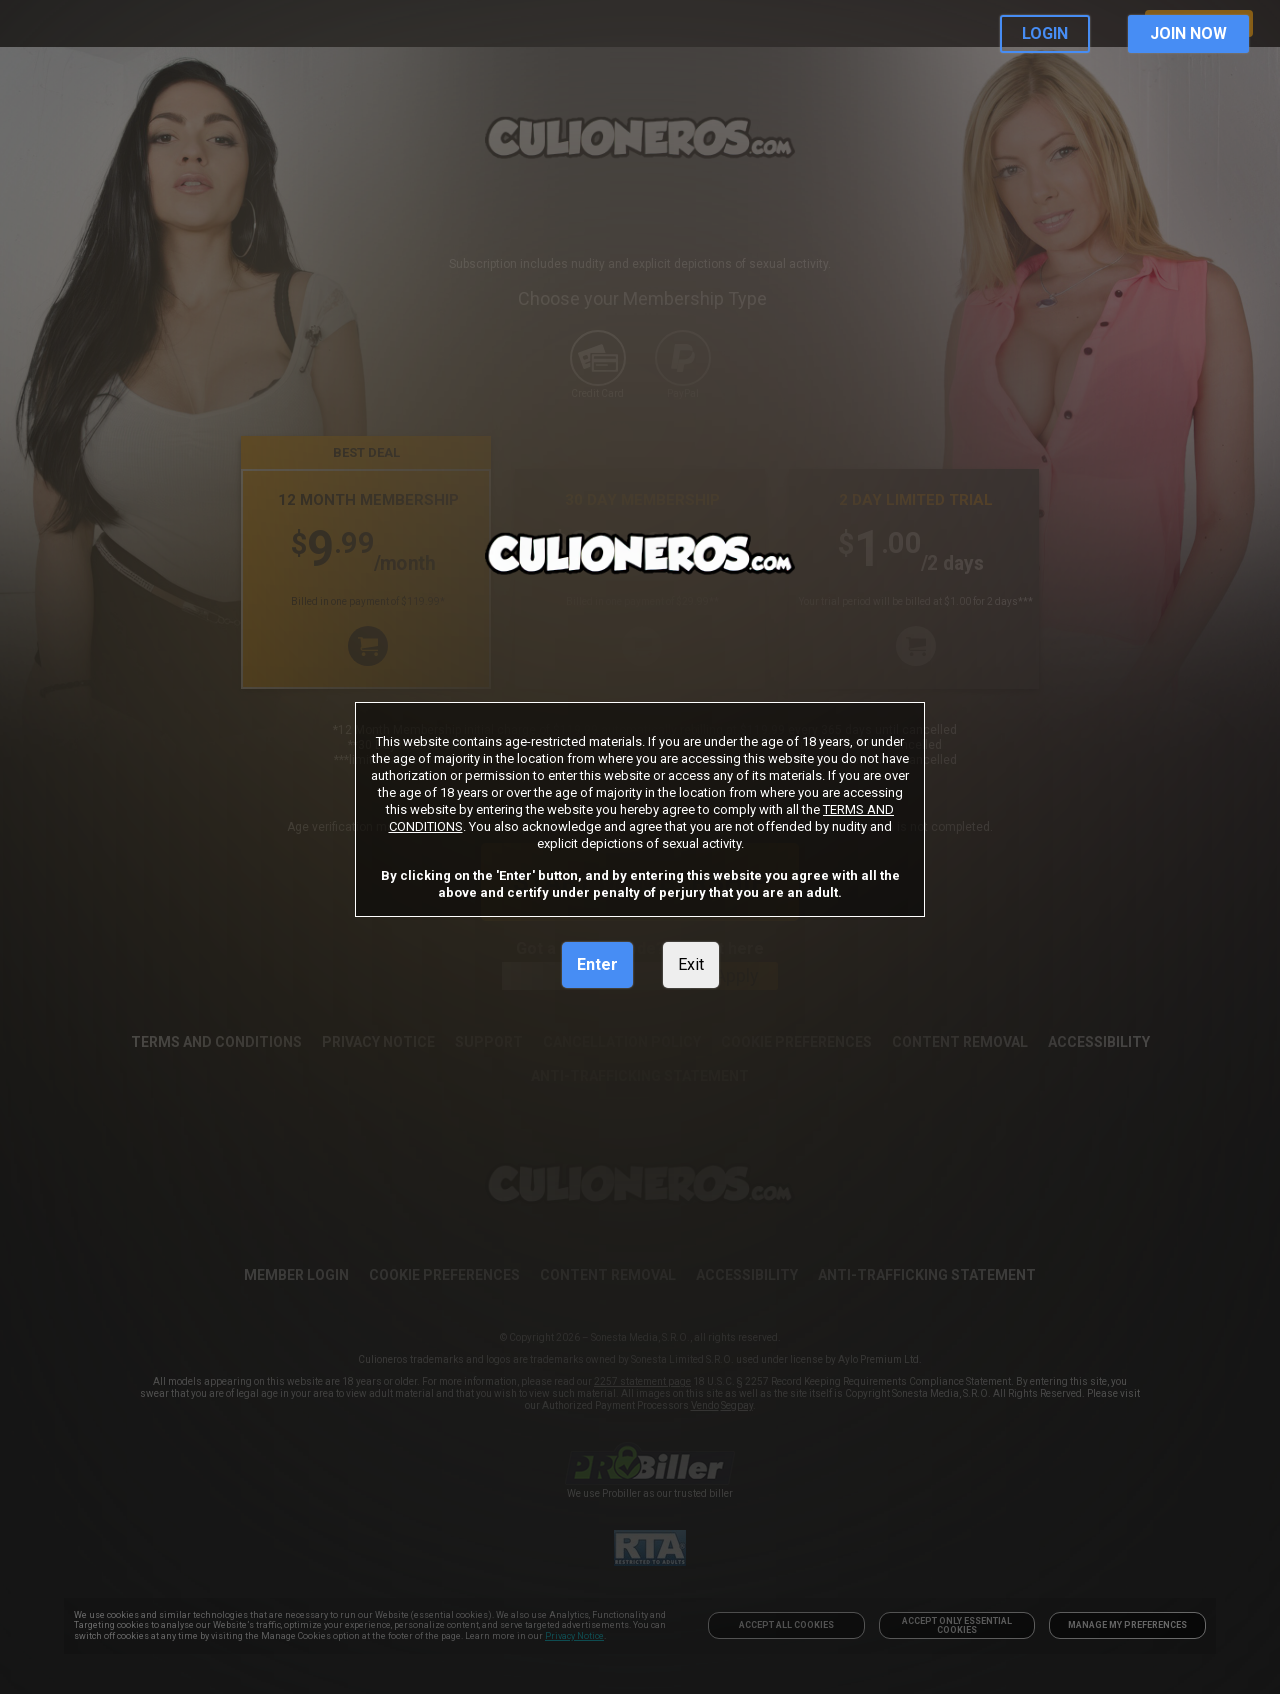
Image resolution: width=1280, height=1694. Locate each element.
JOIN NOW (1188, 33)
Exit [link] (691, 964)
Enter (597, 964)
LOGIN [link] (1045, 33)
